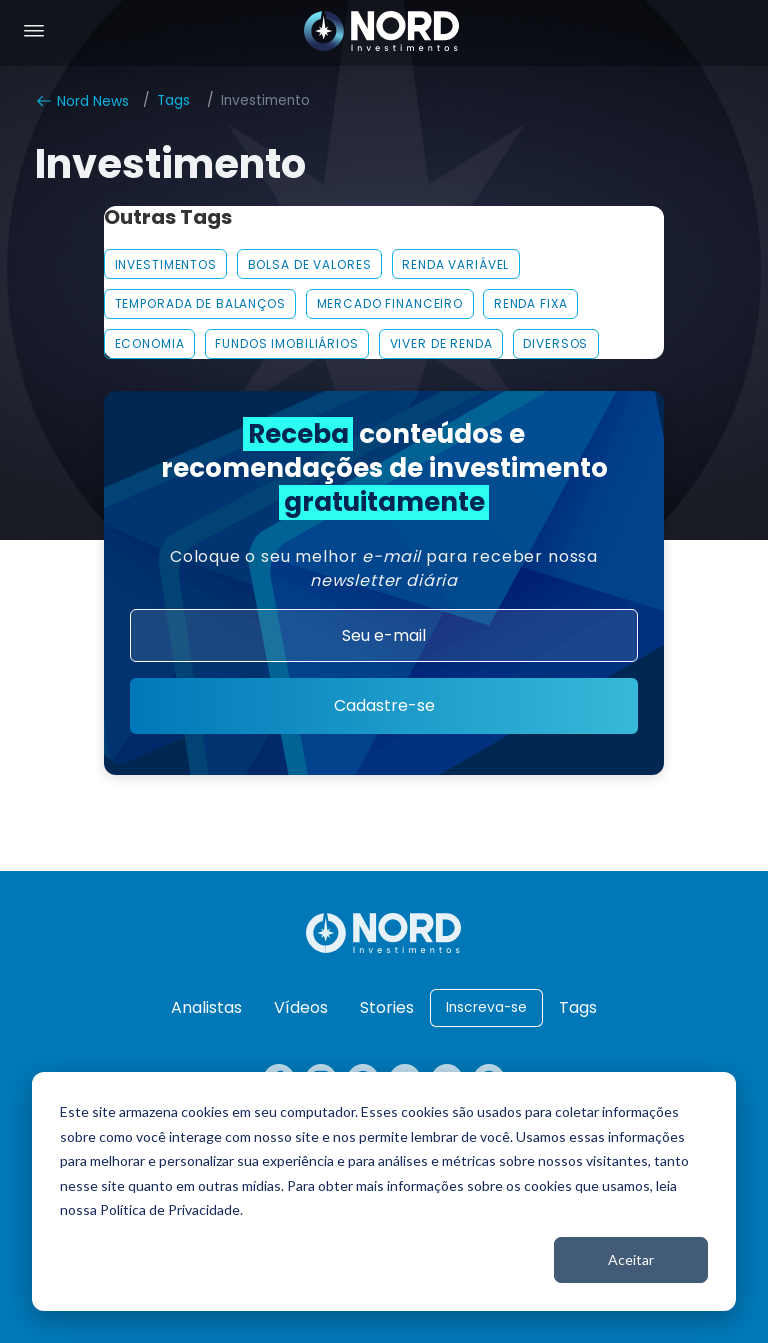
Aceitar (631, 1259)
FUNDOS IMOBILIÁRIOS (286, 343)
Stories (387, 1007)
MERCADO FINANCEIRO (390, 303)
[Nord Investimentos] (382, 33)
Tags (173, 100)
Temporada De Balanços (200, 303)
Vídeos (301, 1007)
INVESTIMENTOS (166, 264)
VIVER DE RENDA (441, 343)
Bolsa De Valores (310, 264)
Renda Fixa (531, 303)
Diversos (555, 343)
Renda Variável (455, 264)
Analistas (206, 1007)
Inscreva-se (486, 1007)
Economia (150, 343)
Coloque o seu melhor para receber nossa (384, 568)
